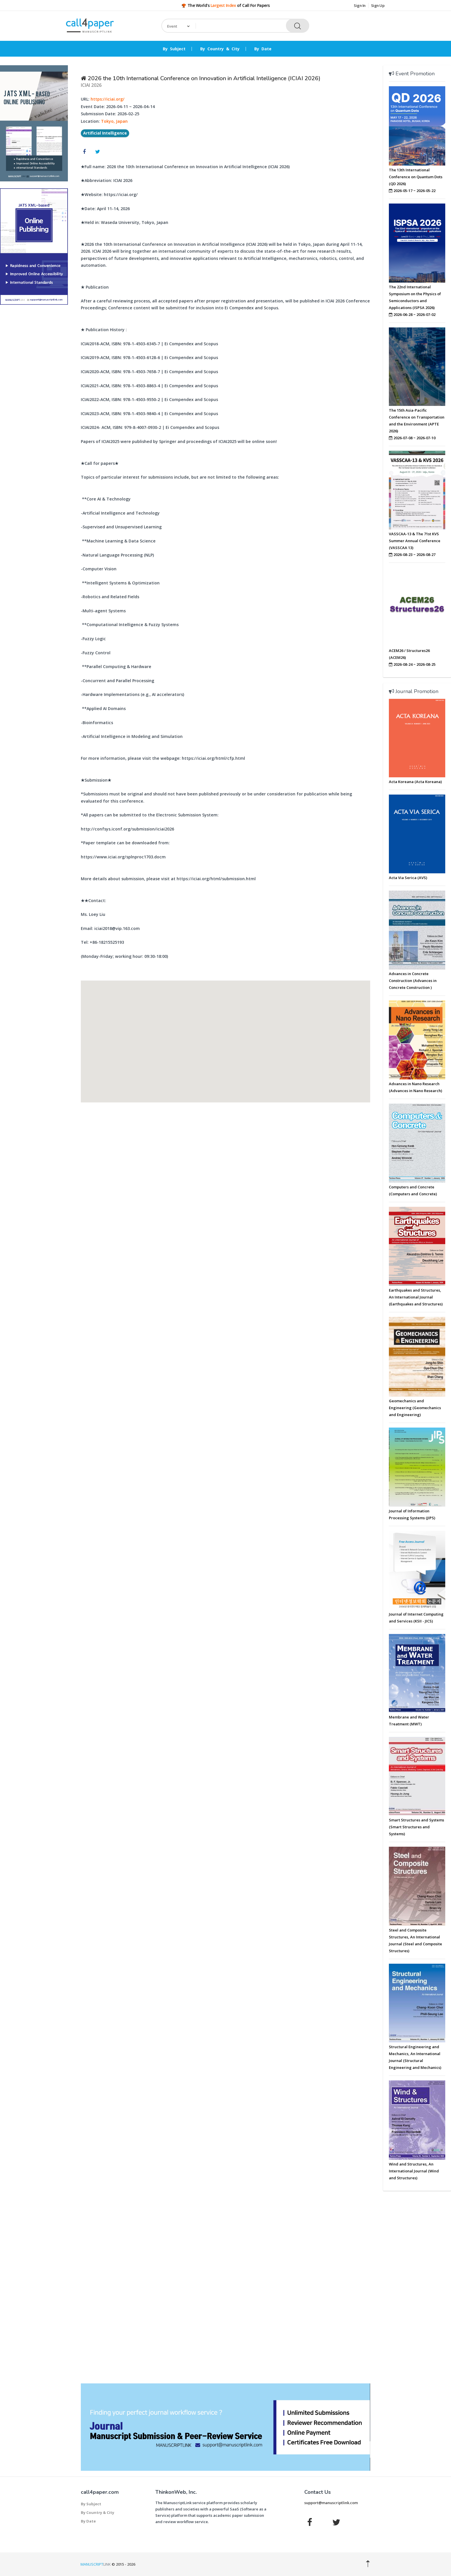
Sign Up (378, 5)
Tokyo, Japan (114, 121)
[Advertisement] (34, 396)
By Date (263, 49)
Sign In (360, 5)
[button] (225, 1036)
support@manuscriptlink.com (331, 2502)
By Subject (174, 49)
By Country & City (220, 49)
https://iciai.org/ (108, 99)
